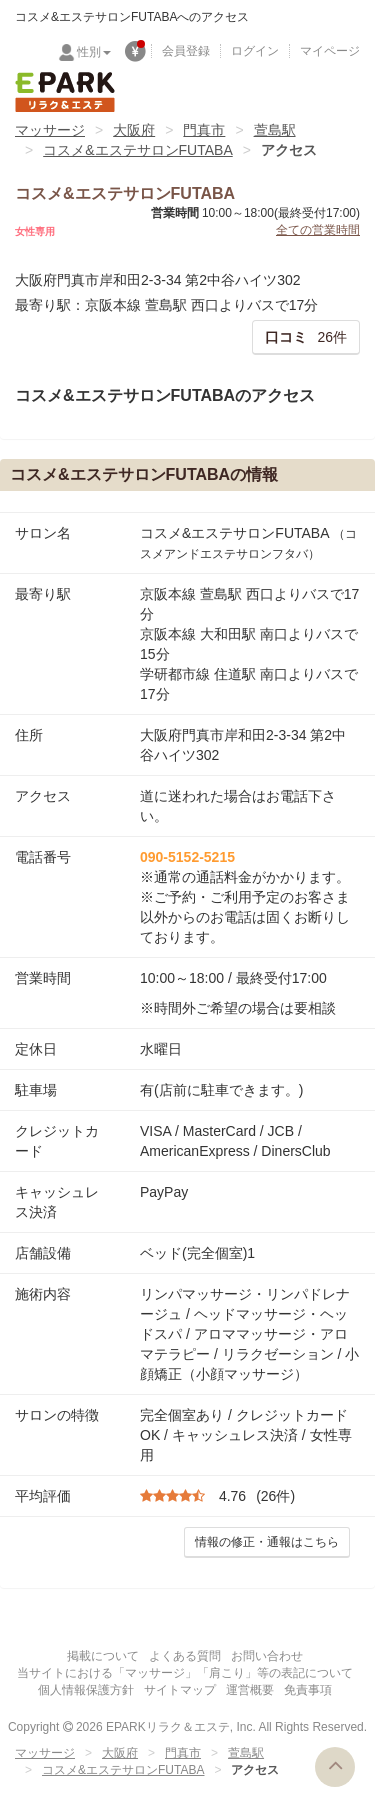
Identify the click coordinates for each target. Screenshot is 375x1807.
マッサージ (50, 130)
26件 (306, 337)
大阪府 (134, 130)
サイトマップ (180, 1690)
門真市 (204, 130)
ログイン (255, 51)
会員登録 (186, 51)
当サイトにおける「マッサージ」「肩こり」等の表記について (185, 1673)
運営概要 (250, 1690)
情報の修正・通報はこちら (267, 1542)
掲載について (103, 1656)
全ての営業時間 (318, 230)
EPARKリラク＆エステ (65, 92)
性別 (94, 52)
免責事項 (308, 1690)
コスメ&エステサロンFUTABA (138, 150)
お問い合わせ (267, 1656)
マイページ (330, 51)
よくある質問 (185, 1656)
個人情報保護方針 (86, 1690)
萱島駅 (275, 130)
